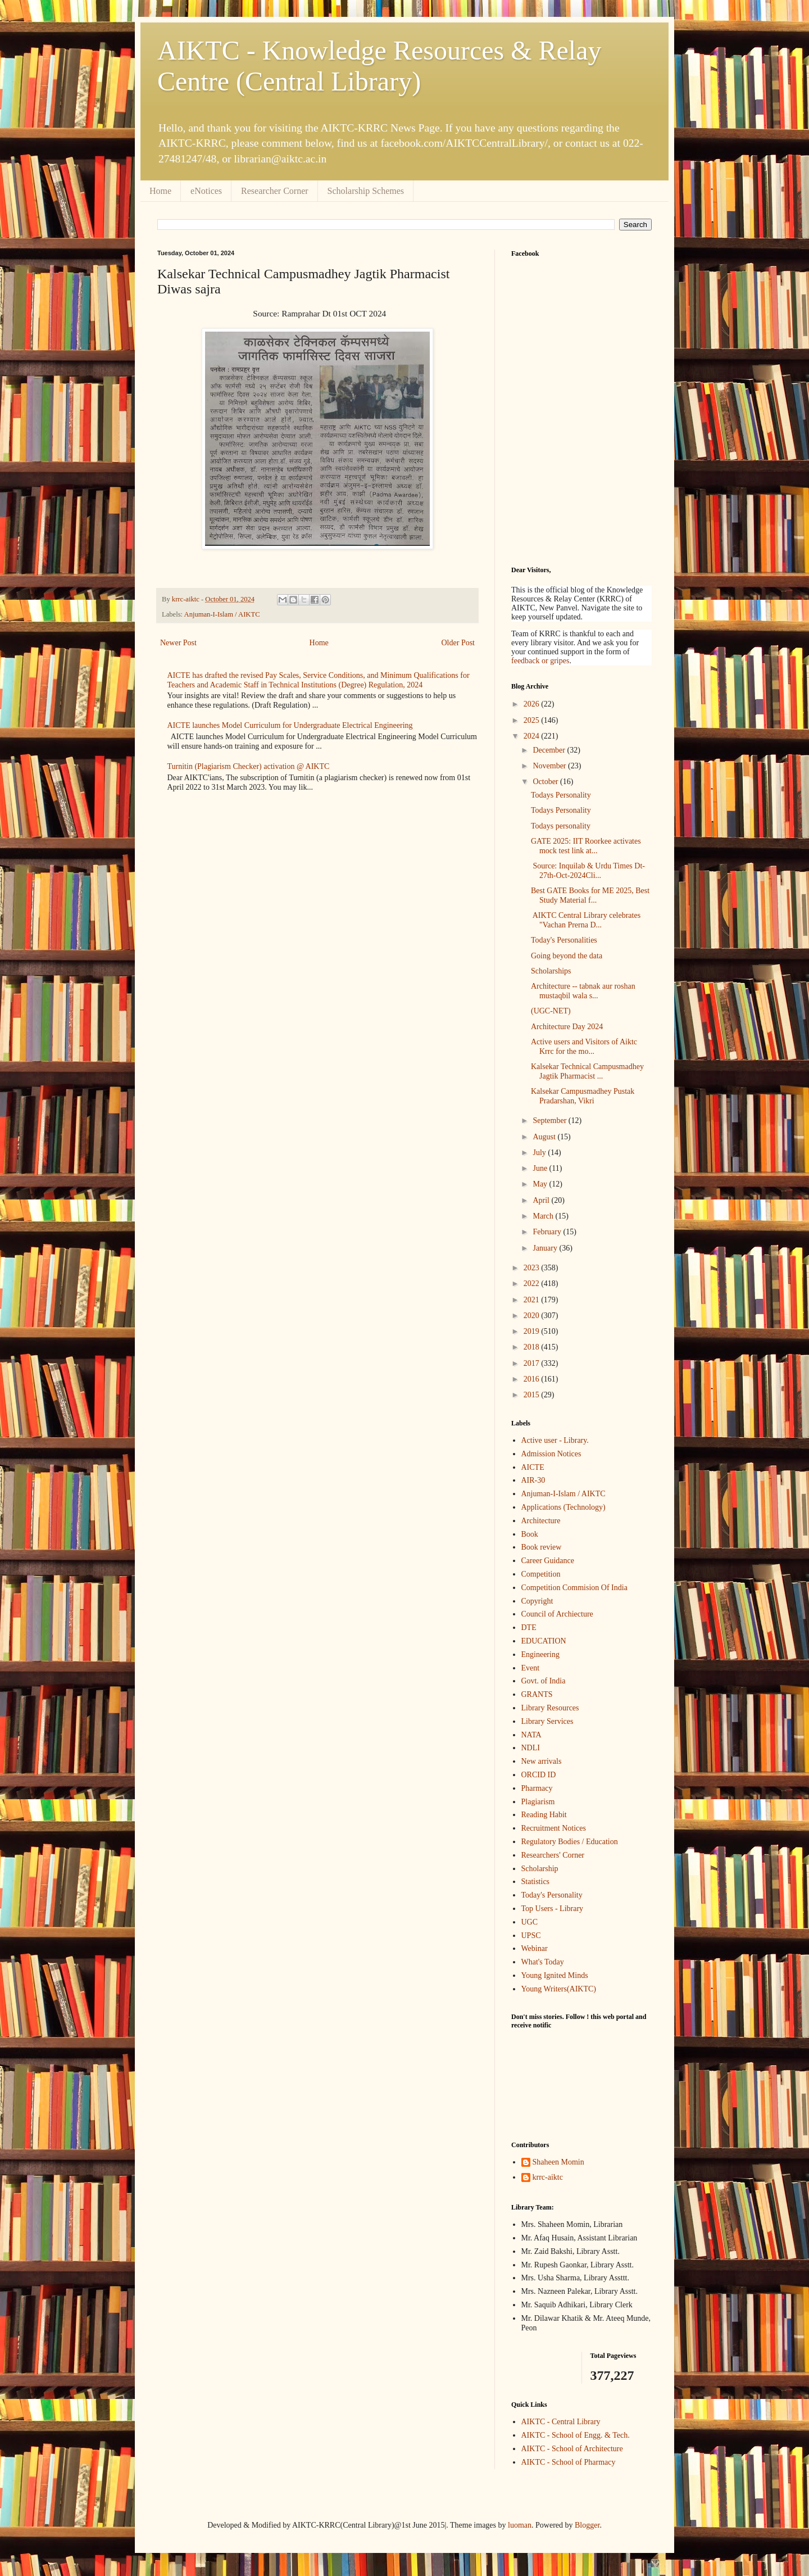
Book (529, 1534)
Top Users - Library (552, 1908)
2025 (533, 720)
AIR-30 (533, 1480)
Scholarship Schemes (366, 191)
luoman (519, 2525)
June (541, 1168)
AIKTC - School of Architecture (572, 2448)
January (546, 1248)
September (550, 1120)
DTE (529, 1627)
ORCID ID (538, 1775)
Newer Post (178, 643)
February (548, 1232)
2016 (533, 1379)
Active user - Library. (555, 1440)
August (545, 1137)
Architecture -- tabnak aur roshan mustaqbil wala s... (583, 991)
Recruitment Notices (553, 1828)
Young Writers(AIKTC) (558, 1989)
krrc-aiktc (548, 2177)
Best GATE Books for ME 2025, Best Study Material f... (590, 895)
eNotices (206, 191)
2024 (533, 736)
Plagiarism (538, 1802)
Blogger (587, 2525)
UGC (529, 1922)
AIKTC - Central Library (561, 2421)
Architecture (541, 1520)
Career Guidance (547, 1560)
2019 (533, 1331)
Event (530, 1668)
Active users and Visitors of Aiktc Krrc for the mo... (584, 1047)
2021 (533, 1300)
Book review (541, 1547)
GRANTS (537, 1694)
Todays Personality (561, 795)
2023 (533, 1268)
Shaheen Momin (558, 2162)
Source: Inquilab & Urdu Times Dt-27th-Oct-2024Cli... (588, 871)
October (546, 781)
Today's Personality (552, 1895)
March (544, 1216)
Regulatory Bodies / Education (569, 1841)
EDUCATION (543, 1641)
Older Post (458, 643)
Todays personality (560, 826)
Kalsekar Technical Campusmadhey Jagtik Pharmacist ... (587, 1071)
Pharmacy (537, 1788)
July (540, 1152)
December (550, 750)
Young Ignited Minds (554, 1975)
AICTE (532, 1467)
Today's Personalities (564, 940)
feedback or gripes (540, 661)
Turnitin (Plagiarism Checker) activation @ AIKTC (248, 766)
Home (160, 191)
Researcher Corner (274, 191)
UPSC (531, 1935)
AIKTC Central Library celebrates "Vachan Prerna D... (585, 920)
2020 (533, 1315)
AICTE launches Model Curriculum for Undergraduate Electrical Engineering (290, 725)
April (542, 1200)
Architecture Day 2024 (567, 1026)
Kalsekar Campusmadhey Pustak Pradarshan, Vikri (582, 1096)
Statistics (535, 1881)
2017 (533, 1363)
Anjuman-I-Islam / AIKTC (222, 614)
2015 (533, 1395)
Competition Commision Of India (574, 1587)
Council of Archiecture (557, 1614)
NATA (531, 1735)
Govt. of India (543, 1681)
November (550, 766)
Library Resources (550, 1708)
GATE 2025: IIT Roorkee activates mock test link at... (586, 846)
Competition (541, 1574)
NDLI (530, 1748)
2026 (533, 704)
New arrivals (541, 1761)
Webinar (534, 1948)
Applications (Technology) (563, 1507)
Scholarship (539, 1868)
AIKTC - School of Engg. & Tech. (575, 2435)
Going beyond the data (566, 956)
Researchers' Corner (553, 1855)
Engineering (540, 1654)
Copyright (537, 1601)
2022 (533, 1283)
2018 (533, 1347)
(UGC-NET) (551, 1011)
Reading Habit (544, 1814)
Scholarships (551, 971)
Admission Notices (551, 1454)
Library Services (547, 1721)
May (541, 1184)
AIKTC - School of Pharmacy (568, 2462)
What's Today (542, 1962)
